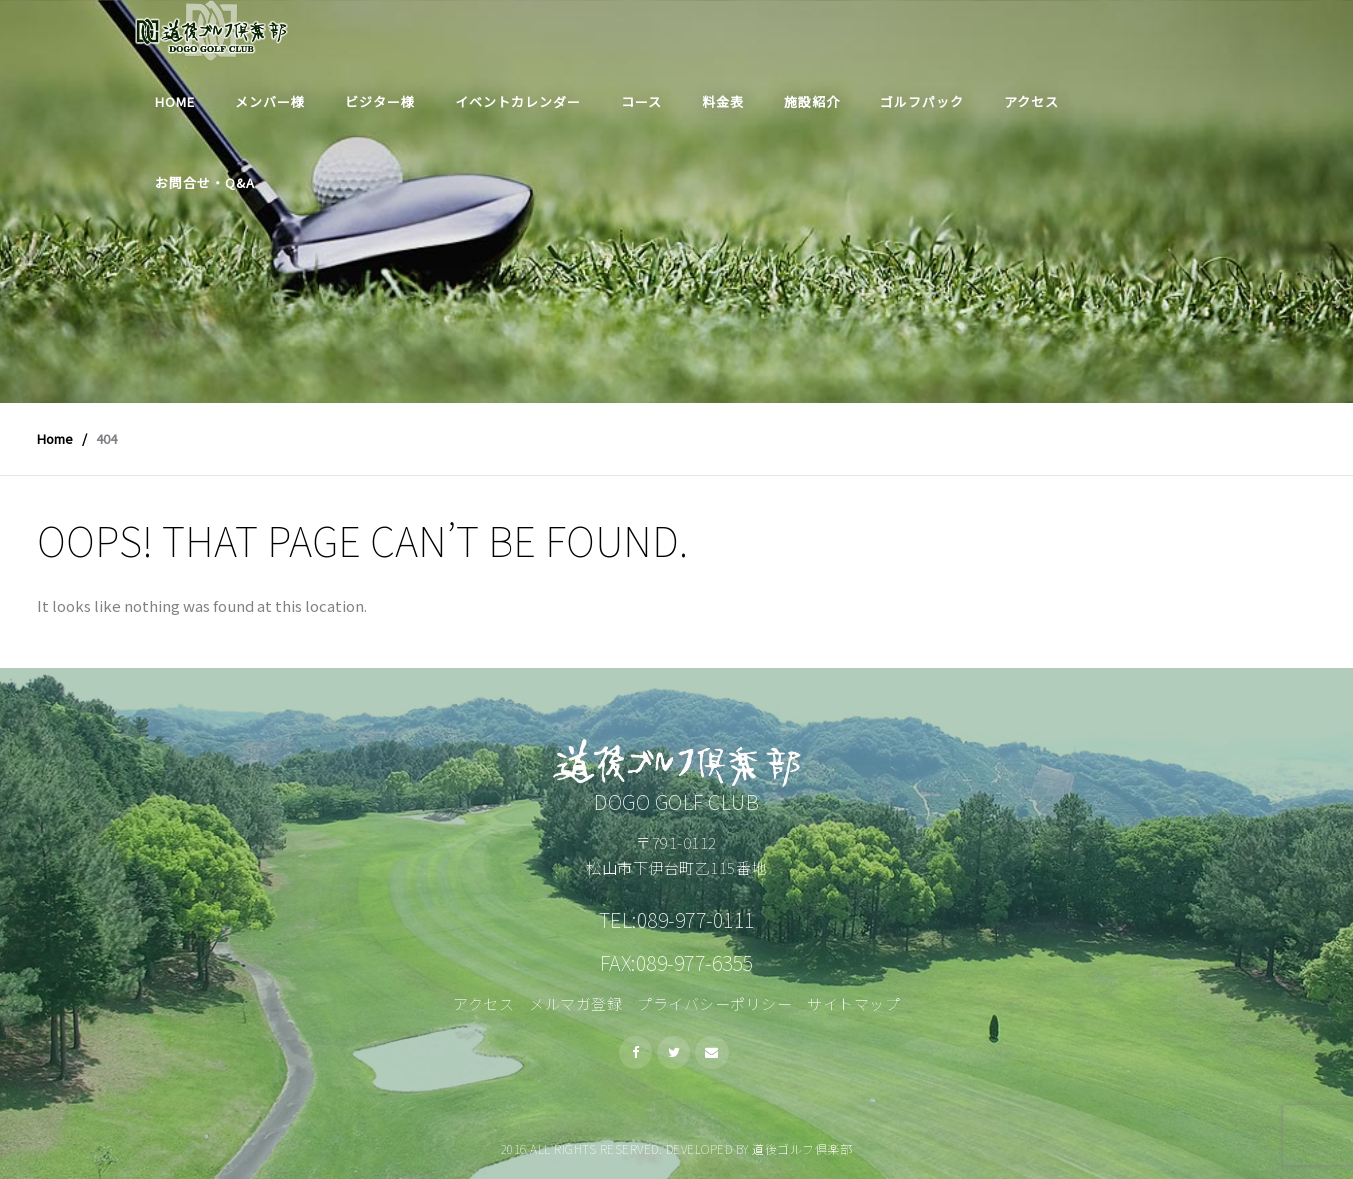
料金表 (723, 101)
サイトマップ (853, 1003)
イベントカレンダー (518, 101)
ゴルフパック (922, 101)
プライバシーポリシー (714, 1003)
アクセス (1031, 101)
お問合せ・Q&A (205, 182)
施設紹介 (812, 101)
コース (641, 101)
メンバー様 (270, 101)
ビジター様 (380, 101)
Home (175, 101)
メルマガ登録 (575, 1003)
